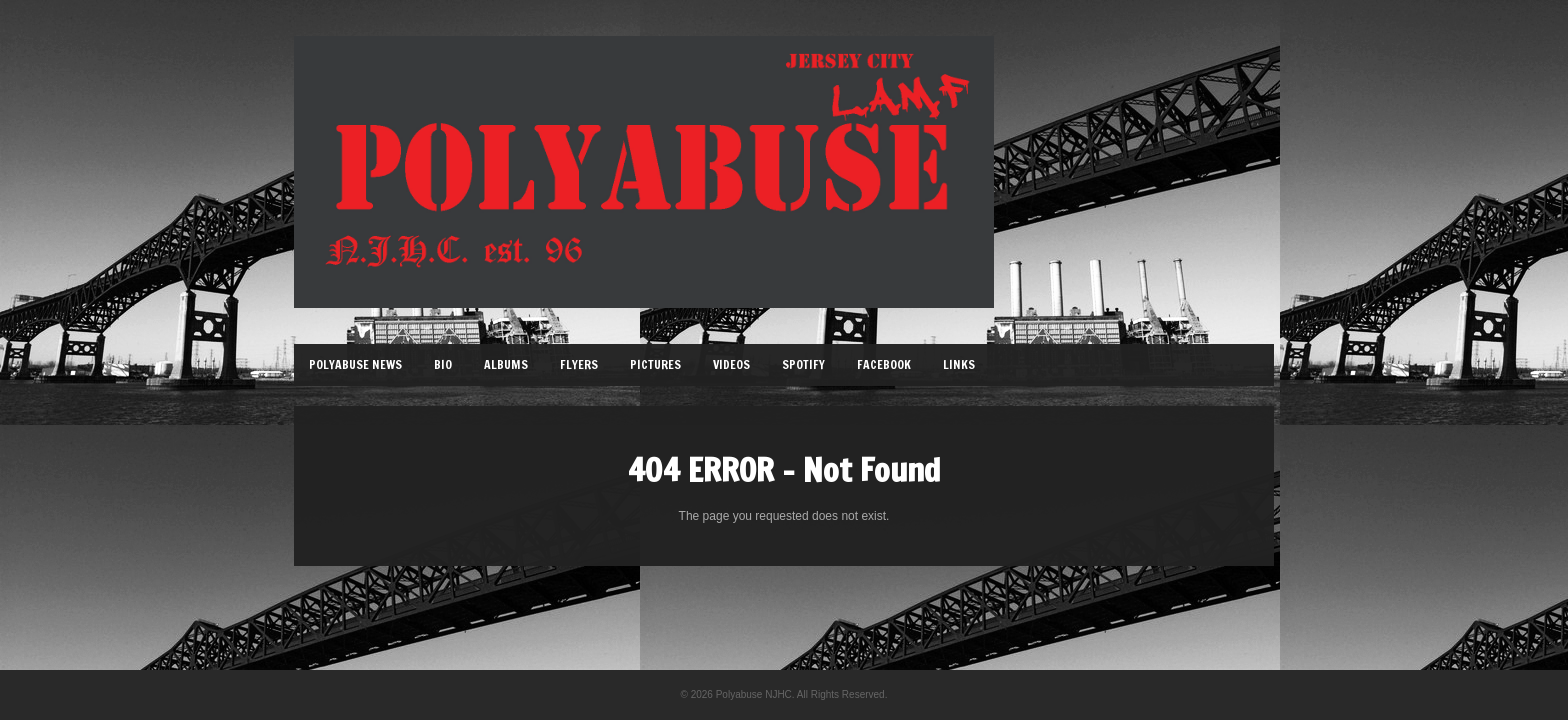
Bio (443, 364)
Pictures (655, 364)
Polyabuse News (355, 364)
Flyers (579, 364)
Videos (731, 364)
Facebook (884, 364)
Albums (506, 364)
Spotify (803, 364)
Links (959, 364)
